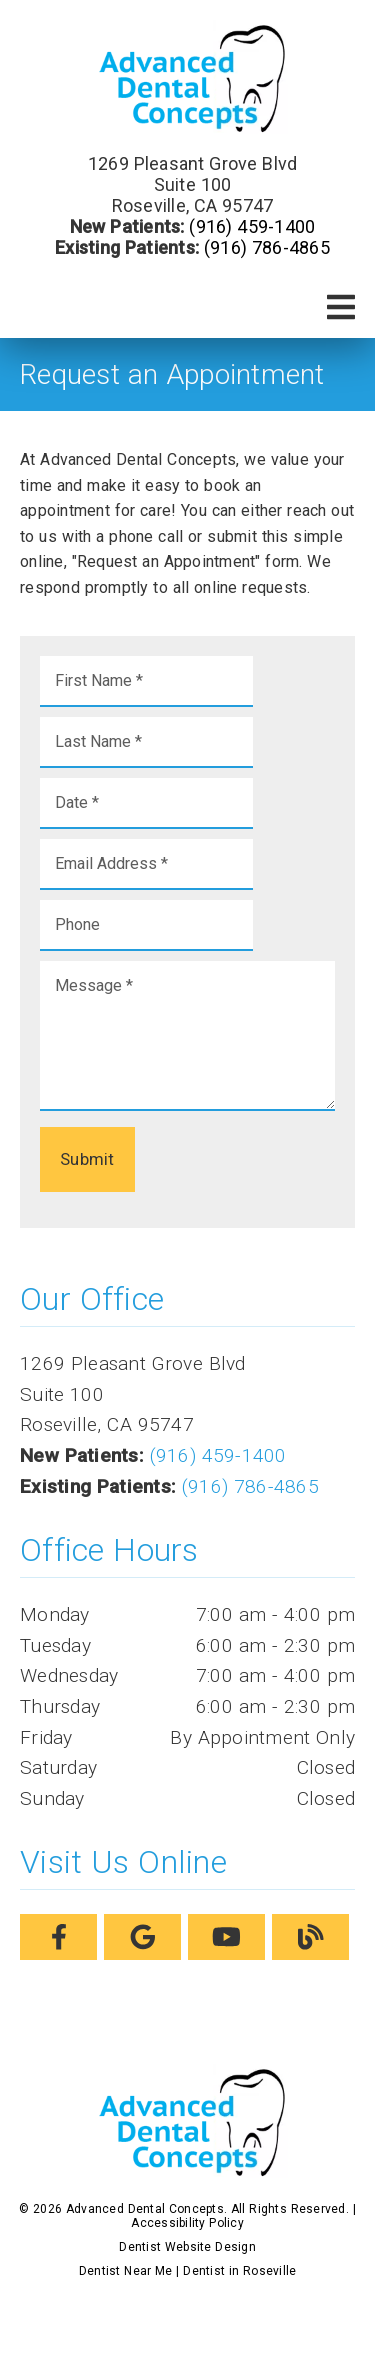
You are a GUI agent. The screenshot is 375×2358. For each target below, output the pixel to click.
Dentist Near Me (126, 2271)
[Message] (187, 1036)
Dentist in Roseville (239, 2271)
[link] (188, 79)
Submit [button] (87, 1159)
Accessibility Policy (187, 2223)
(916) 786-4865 (267, 247)
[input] (146, 681)
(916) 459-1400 (252, 226)
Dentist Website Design (187, 2247)
